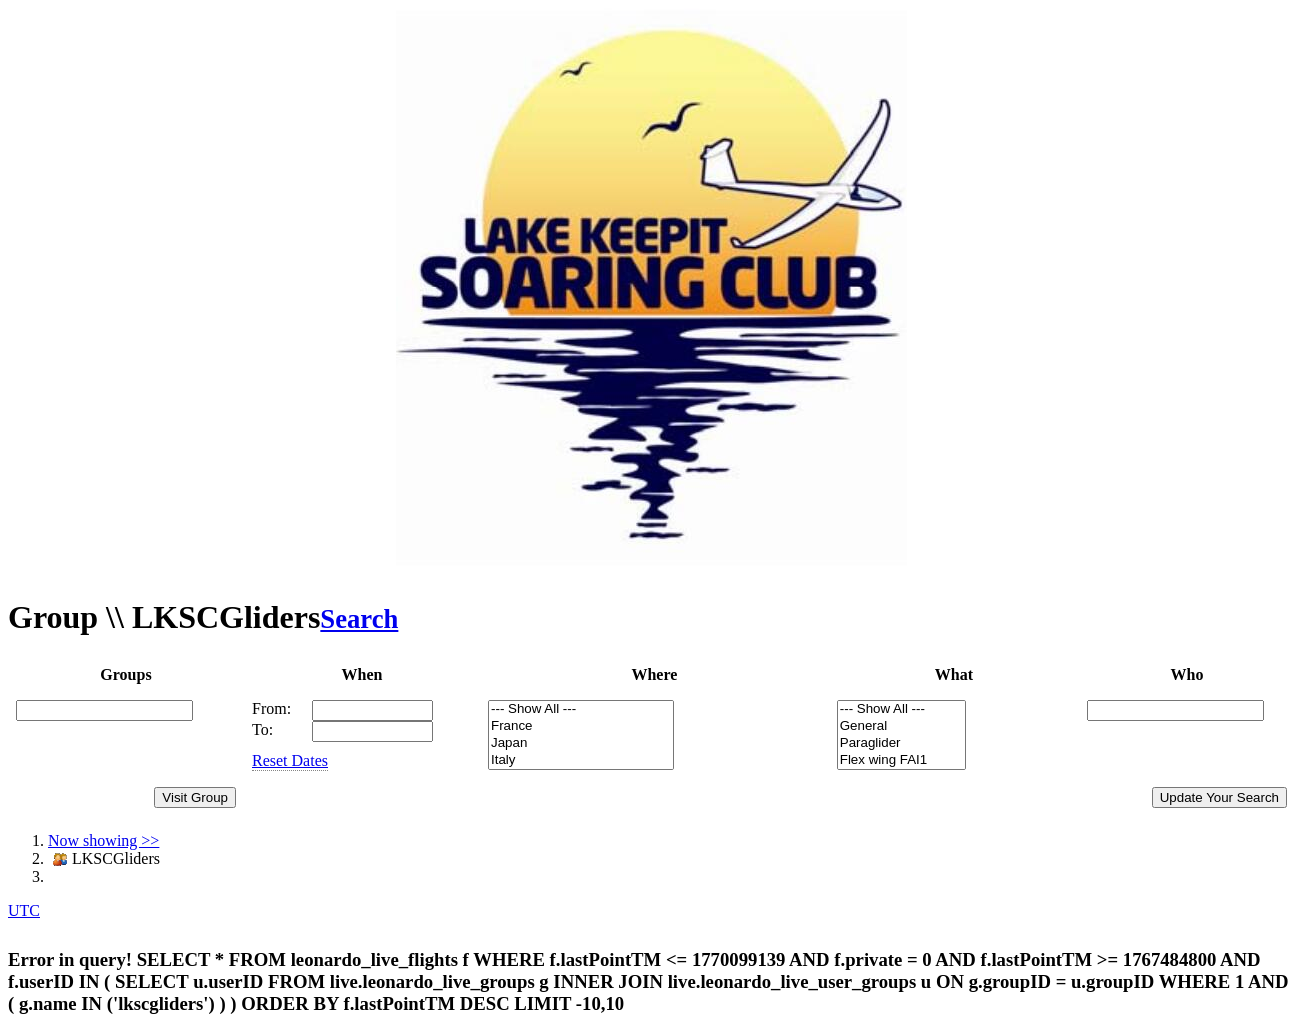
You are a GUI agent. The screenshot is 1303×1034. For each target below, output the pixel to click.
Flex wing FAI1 (901, 760)
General (901, 726)
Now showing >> (103, 840)
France (581, 726)
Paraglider (901, 743)
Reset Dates (290, 760)
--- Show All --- (581, 709)
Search (359, 619)
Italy (581, 760)
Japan (581, 743)
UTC (24, 910)
